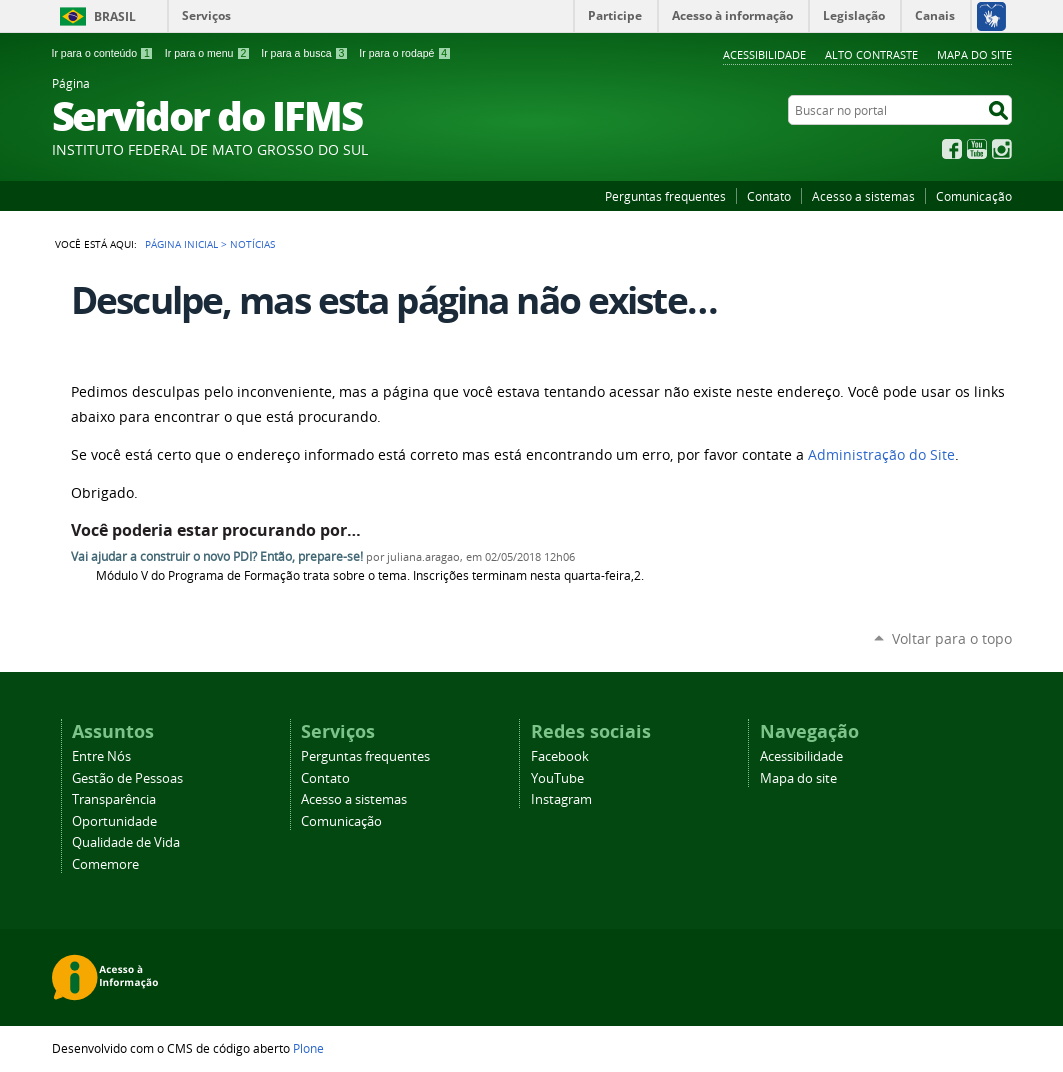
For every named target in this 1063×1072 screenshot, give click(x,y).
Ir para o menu (207, 53)
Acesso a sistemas (863, 196)
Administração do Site (881, 455)
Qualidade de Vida (126, 842)
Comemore (105, 864)
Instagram (1002, 149)
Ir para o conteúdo (103, 53)
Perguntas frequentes (665, 196)
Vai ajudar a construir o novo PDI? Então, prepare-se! (217, 556)
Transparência (114, 799)
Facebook (952, 149)
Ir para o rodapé (405, 53)
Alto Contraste (871, 54)
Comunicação (974, 196)
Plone (308, 1048)
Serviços (206, 15)
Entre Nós (101, 756)
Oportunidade (114, 821)
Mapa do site (974, 54)
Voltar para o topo (952, 638)
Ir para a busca (304, 53)
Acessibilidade (764, 54)
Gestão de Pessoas (127, 778)
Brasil (115, 16)
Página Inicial (181, 244)
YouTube (977, 149)
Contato (769, 196)
